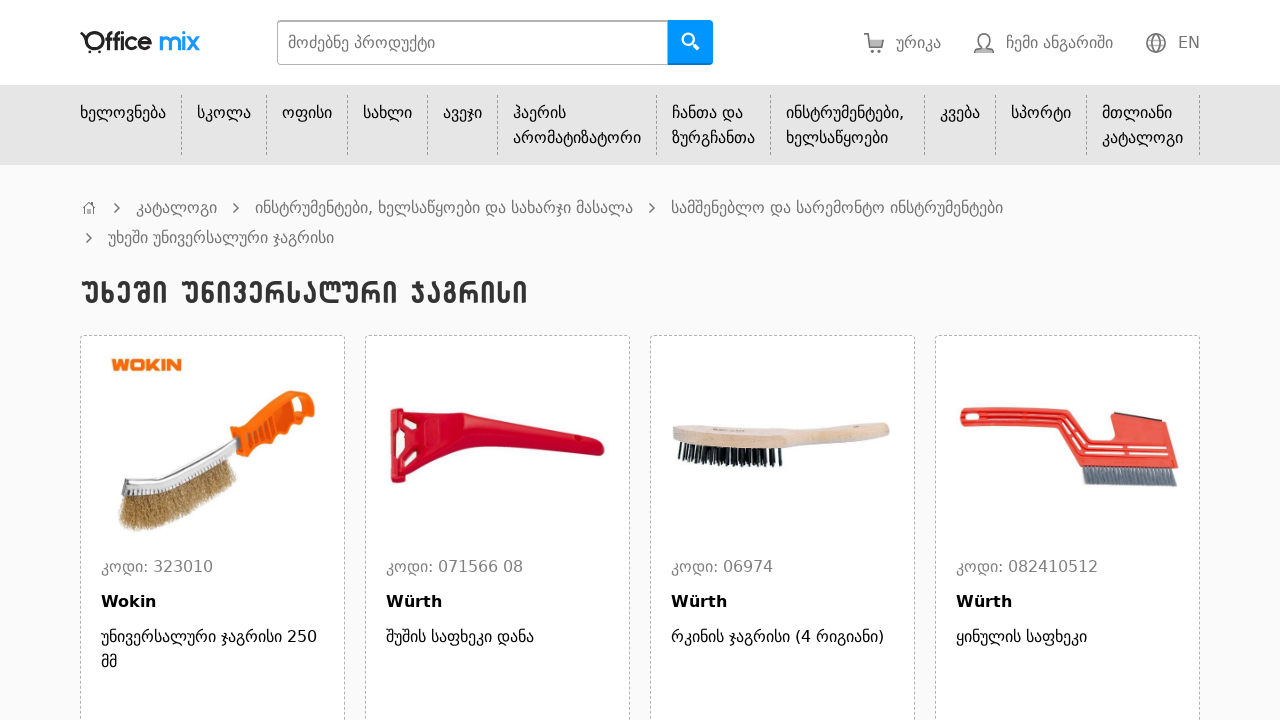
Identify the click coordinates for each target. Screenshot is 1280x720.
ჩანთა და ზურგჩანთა (713, 125)
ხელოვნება (123, 112)
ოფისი (307, 112)
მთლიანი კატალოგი (1142, 125)
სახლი (387, 112)
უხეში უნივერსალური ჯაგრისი (221, 237)
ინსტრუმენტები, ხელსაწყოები (845, 125)
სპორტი (1041, 112)
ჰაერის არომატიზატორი (577, 125)
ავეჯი (462, 112)
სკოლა (224, 112)
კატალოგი (176, 207)
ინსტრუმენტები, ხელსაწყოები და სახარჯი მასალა (444, 207)
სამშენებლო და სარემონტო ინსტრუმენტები (837, 207)
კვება (960, 112)
